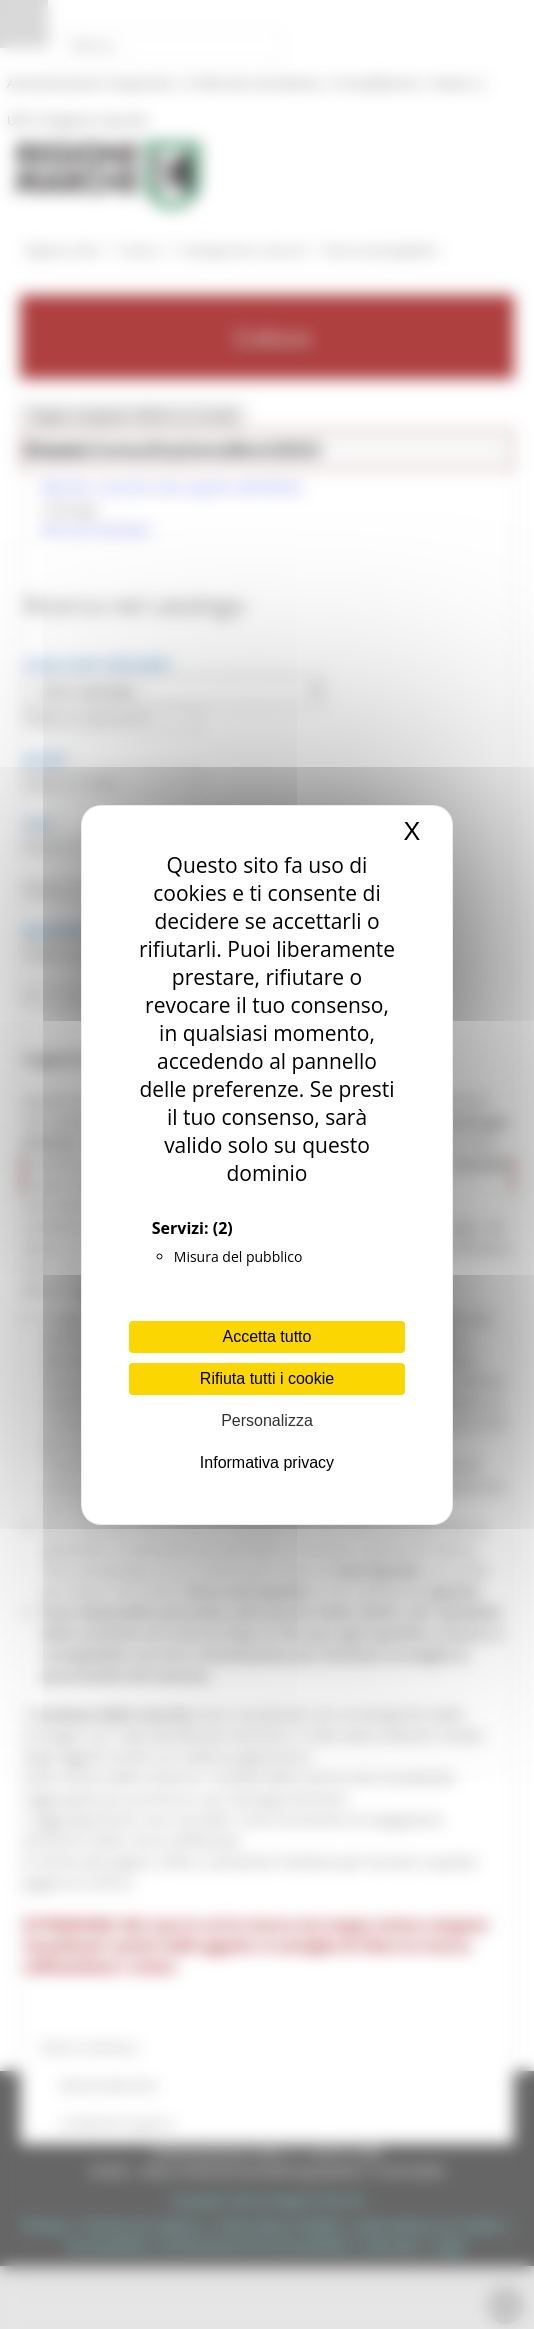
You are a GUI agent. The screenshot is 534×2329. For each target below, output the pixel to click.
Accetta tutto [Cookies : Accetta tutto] (267, 1336)
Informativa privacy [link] (267, 1462)
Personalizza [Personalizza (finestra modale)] (267, 1420)
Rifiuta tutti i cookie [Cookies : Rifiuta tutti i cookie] (267, 1378)
